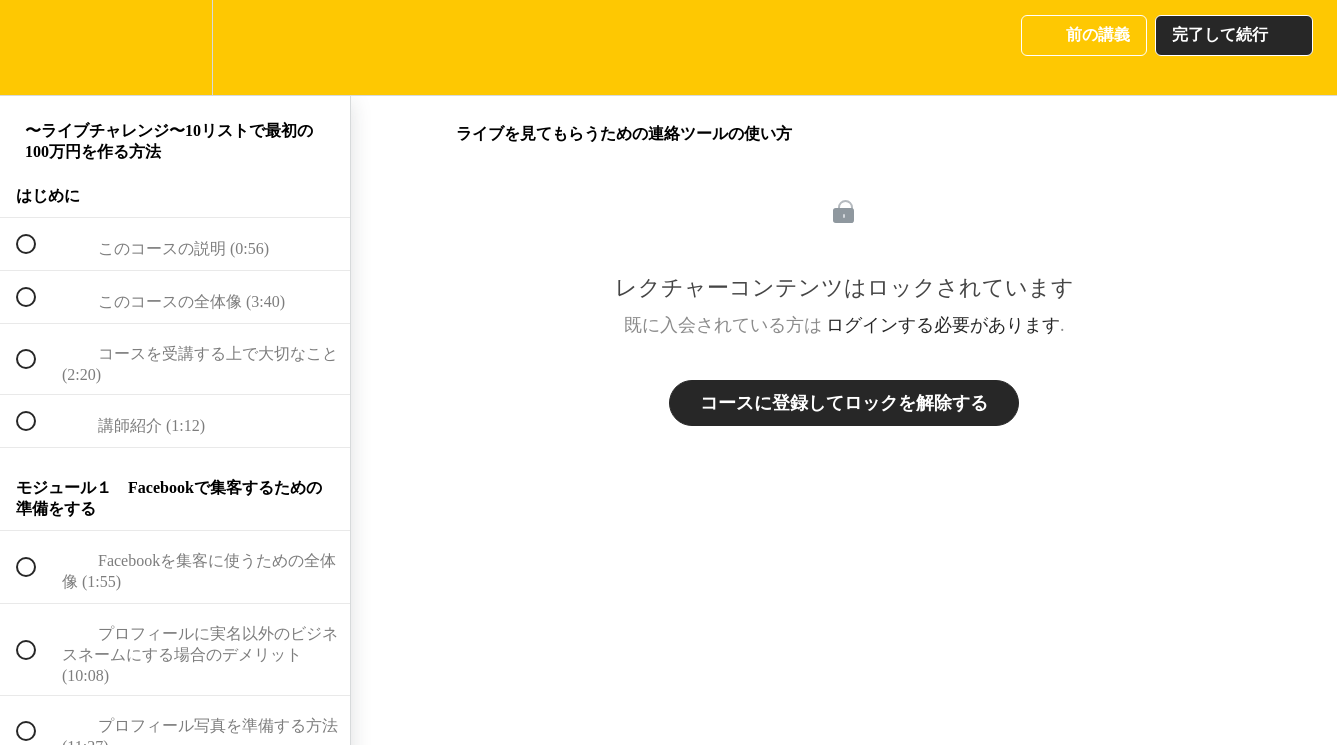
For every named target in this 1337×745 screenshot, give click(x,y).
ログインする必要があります (943, 325)
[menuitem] (175, 47)
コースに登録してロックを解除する (844, 403)
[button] (37, 47)
